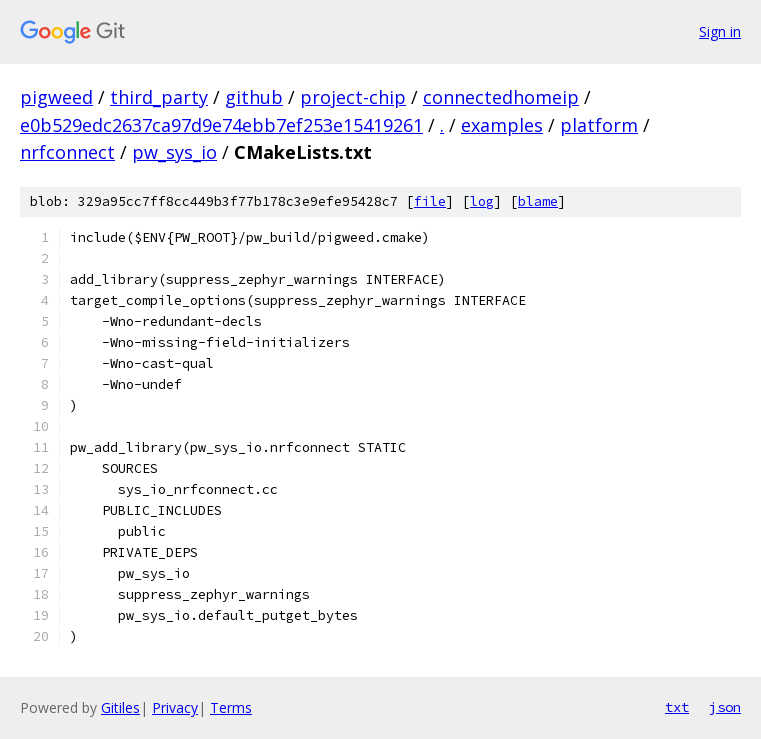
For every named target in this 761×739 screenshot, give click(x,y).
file (430, 201)
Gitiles (120, 707)
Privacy (175, 707)
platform (599, 125)
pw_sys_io (174, 152)
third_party (159, 97)
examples (502, 125)
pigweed (56, 97)
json (725, 707)
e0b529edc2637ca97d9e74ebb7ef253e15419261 (221, 125)
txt (677, 707)
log (482, 201)
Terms (231, 707)
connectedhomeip (501, 97)
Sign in (720, 31)
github (254, 97)
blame (538, 201)
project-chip (353, 97)
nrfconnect (67, 152)
